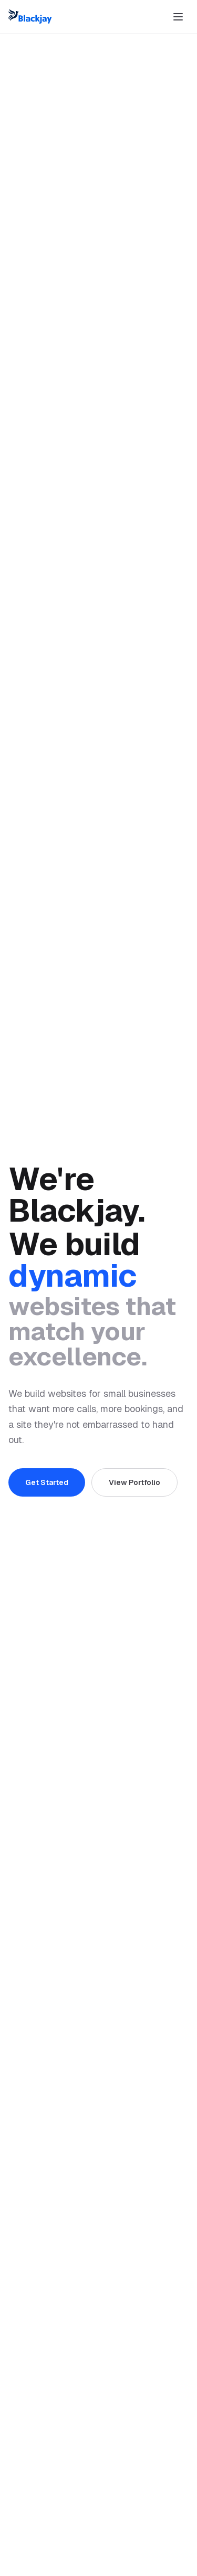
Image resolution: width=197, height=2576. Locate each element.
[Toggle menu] (178, 16)
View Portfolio (134, 1482)
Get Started (46, 1482)
